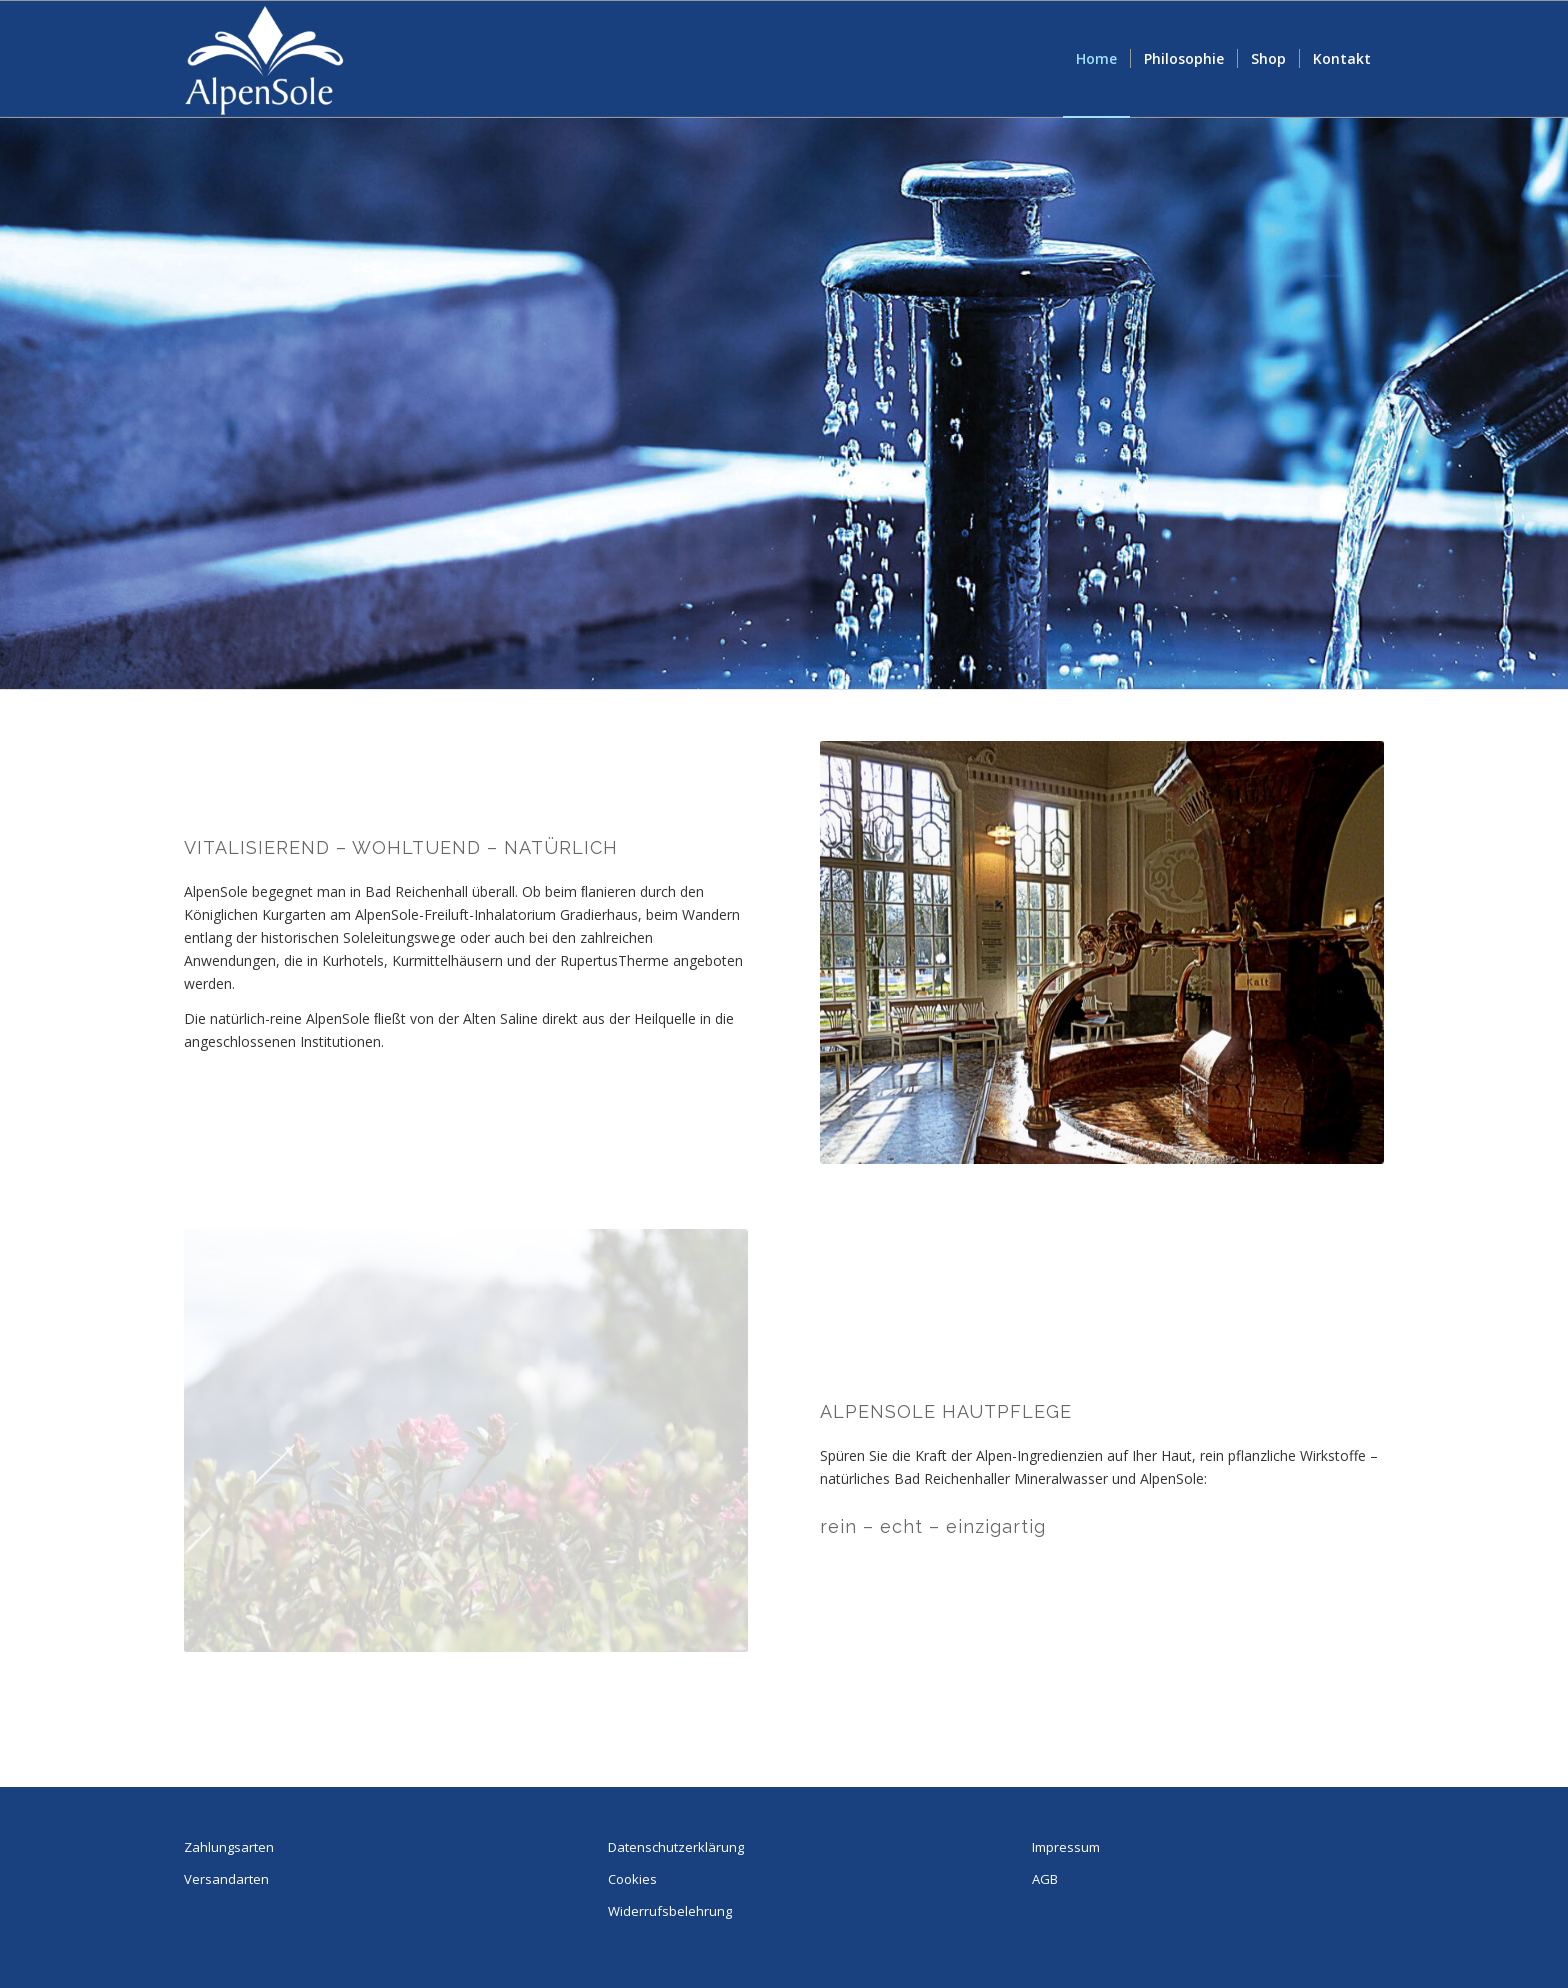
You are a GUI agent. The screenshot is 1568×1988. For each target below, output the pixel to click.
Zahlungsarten (229, 1847)
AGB (1045, 1879)
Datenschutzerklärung (676, 1847)
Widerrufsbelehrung (670, 1911)
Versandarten (226, 1879)
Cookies (632, 1879)
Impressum (1066, 1847)
